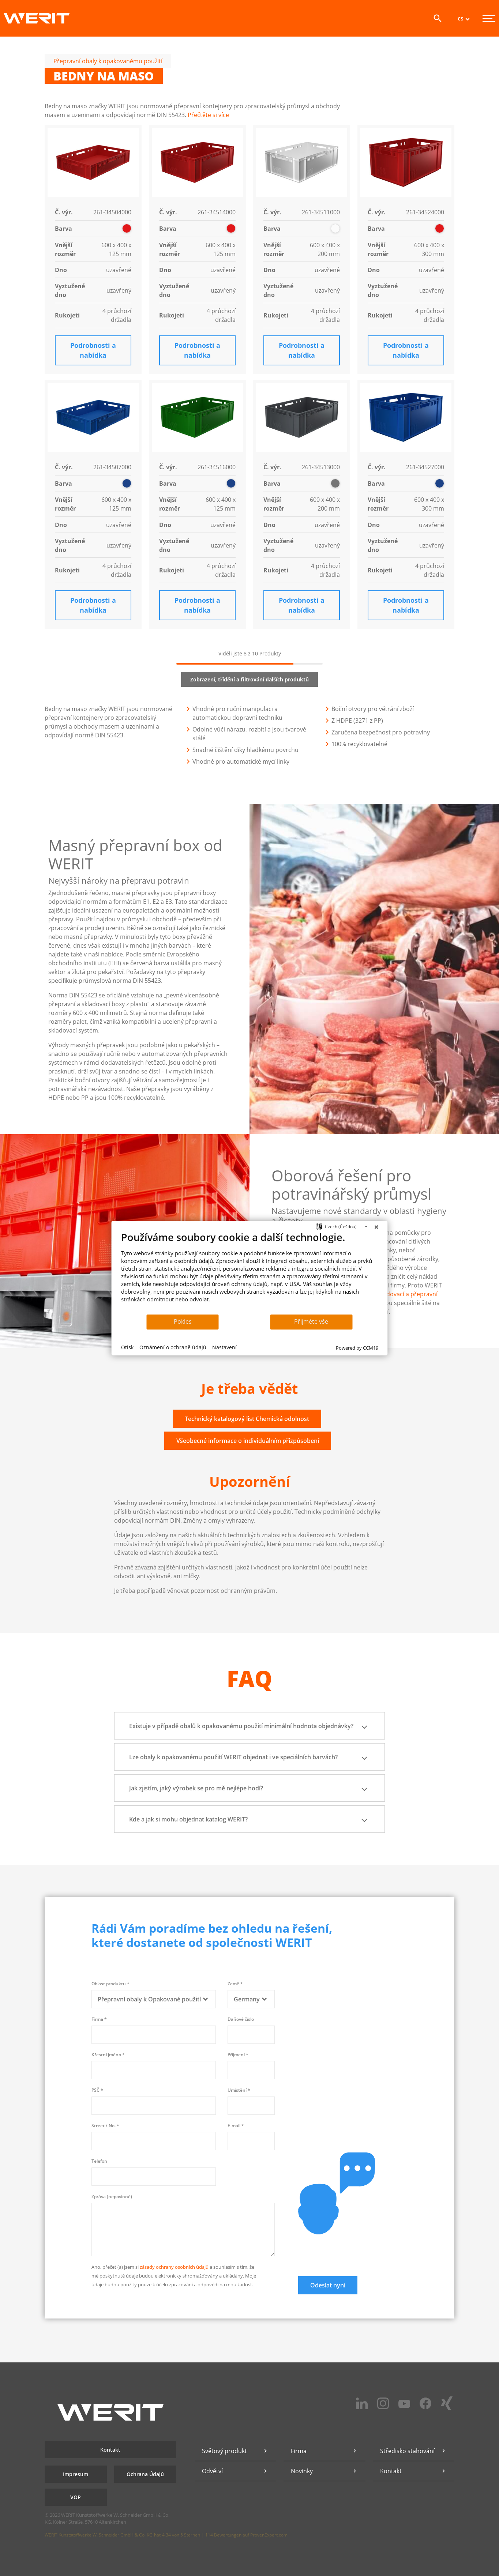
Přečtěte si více (208, 115)
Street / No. (105, 2125)
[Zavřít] (376, 1226)
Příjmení (238, 2055)
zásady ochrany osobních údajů (174, 2267)
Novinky (302, 2471)
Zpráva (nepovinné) (111, 2196)
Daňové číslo (241, 2019)
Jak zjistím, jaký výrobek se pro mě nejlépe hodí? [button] (249, 1788)
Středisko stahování (407, 2451)
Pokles (183, 1321)
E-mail (236, 2125)
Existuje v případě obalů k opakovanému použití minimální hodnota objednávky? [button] (249, 1726)
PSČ (97, 2090)
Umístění (239, 2090)
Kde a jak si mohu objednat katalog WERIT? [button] (249, 1819)
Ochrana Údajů (145, 2474)
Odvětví (212, 2471)
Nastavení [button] (224, 1347)
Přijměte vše (311, 1321)
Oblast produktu (110, 1984)
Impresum (75, 2474)
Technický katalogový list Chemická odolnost (247, 1419)
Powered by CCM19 (357, 1348)
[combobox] (153, 1999)
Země (235, 1984)
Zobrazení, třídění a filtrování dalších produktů (249, 679)
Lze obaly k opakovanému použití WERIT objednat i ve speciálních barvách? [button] (249, 1757)
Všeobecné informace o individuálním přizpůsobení (247, 1441)
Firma (99, 2019)
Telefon (99, 2161)
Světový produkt (224, 2451)
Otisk (127, 1347)
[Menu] (489, 18)
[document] (249, 1272)
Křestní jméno (108, 2055)
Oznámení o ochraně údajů (172, 1347)
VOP (75, 2497)
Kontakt (110, 2449)
